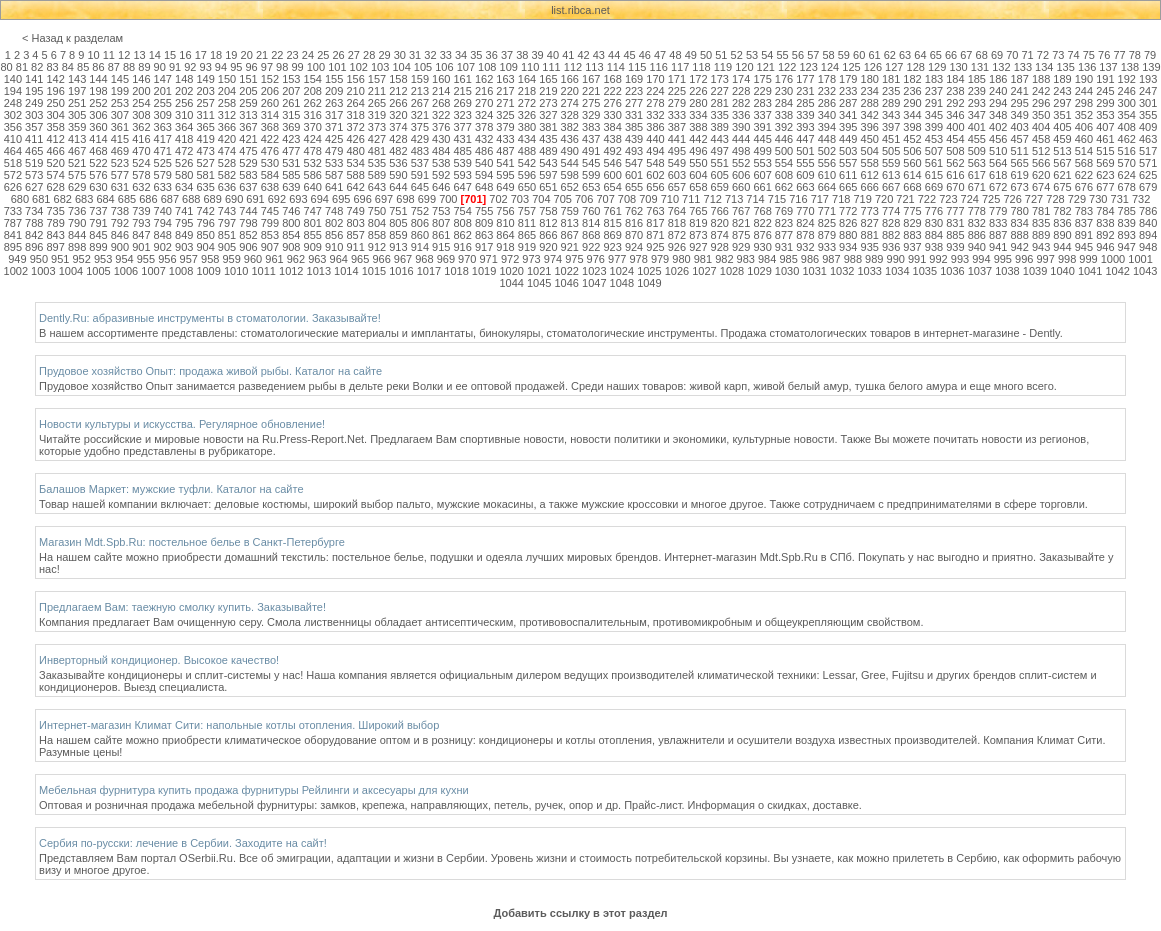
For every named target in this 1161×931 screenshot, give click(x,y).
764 (677, 211)
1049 (649, 283)
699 (427, 199)
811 (527, 223)
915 (441, 247)
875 (741, 235)
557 (848, 163)
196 (55, 91)
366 (227, 127)
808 (463, 223)
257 (205, 103)
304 (55, 115)
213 (420, 91)
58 (828, 55)
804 (377, 223)
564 (998, 163)
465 (34, 151)
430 (441, 139)
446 (784, 139)
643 (377, 187)
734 (34, 211)
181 (891, 79)
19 (231, 55)
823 (784, 223)
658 (698, 187)
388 (698, 127)
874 (720, 235)
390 (741, 127)
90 (160, 67)
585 (291, 175)
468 (98, 151)
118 (701, 67)
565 (1019, 163)
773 (870, 211)
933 (827, 247)
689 (212, 199)
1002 (16, 271)
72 (1043, 55)
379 (505, 127)
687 (170, 199)
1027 (704, 271)
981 (703, 259)
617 (977, 175)
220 (570, 91)
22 (277, 55)
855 (313, 235)
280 (698, 103)
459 (1062, 139)
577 (120, 175)
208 (313, 91)
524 (141, 163)
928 (720, 247)
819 (698, 223)
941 (998, 247)
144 (98, 79)
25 (323, 55)
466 (55, 151)
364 (184, 127)
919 (527, 247)
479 (334, 151)
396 (870, 127)
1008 (181, 271)
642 (355, 187)
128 (916, 67)
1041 (1090, 271)
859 (398, 235)
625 (1148, 175)
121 (766, 67)
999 (1088, 259)
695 (341, 199)
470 (141, 151)
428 (398, 139)
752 (420, 211)
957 (189, 259)
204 (227, 91)
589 (377, 175)
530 (270, 163)
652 (570, 187)
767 (741, 211)
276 (612, 103)
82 (37, 67)
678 (1127, 187)
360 (98, 127)
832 (977, 223)
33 (446, 55)
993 (960, 259)
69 (997, 55)
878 (805, 235)
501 (805, 151)
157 (377, 79)
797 (227, 223)
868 (591, 235)
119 (723, 67)
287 (848, 103)
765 (698, 211)
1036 (952, 271)
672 (998, 187)
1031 (814, 271)
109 (509, 67)
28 (369, 55)
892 (1105, 235)
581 (205, 175)
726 (1012, 199)
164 (527, 79)
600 (612, 175)
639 (291, 187)
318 (355, 115)
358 (55, 127)
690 (234, 199)
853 (270, 235)
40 (553, 55)
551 (720, 163)
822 (762, 223)
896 (34, 247)
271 (505, 103)
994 (981, 259)
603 (677, 175)
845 (98, 235)
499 (762, 151)
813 (570, 223)
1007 (153, 271)
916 (463, 247)
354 (1127, 115)
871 (655, 235)
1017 (429, 271)
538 (441, 163)
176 (784, 79)
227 (720, 91)
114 (616, 67)
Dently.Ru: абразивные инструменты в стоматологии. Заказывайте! (210, 318)
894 (1148, 235)
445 (762, 139)
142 (55, 79)
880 (848, 235)
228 (741, 91)
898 (77, 247)
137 (1108, 67)
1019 (484, 271)
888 (1019, 235)
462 (1127, 139)
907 (270, 247)
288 (870, 103)
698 (405, 199)
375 (420, 127)
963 (317, 259)
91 (175, 67)
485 (463, 151)
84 (68, 67)
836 (1062, 223)
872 (677, 235)
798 (248, 223)
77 (1119, 55)
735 (55, 211)
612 (870, 175)
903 (184, 247)
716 (798, 199)
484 (441, 151)
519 (34, 163)
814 (591, 223)
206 (270, 91)
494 (655, 151)
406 (1084, 127)
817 (655, 223)
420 (227, 139)
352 (1084, 115)
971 (489, 259)
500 (784, 151)
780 (1019, 211)
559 (891, 163)
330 (612, 115)
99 (297, 67)
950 (39, 259)
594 (484, 175)
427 (377, 139)
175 (762, 79)
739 (141, 211)
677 (1105, 187)
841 (13, 235)
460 (1084, 139)
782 (1062, 211)
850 (205, 235)
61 (874, 55)
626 (13, 187)
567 (1062, 163)
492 (612, 151)
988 (853, 259)
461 (1105, 139)
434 (527, 139)
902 (163, 247)
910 (334, 247)
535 (377, 163)
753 (441, 211)
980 (681, 259)
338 (784, 115)
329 (591, 115)
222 (612, 91)
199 (120, 91)
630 (98, 187)
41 (568, 55)
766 (720, 211)
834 (1019, 223)
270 (484, 103)
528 (227, 163)
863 (484, 235)
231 (805, 91)
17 (201, 55)
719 (862, 199)
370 (313, 127)
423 (291, 139)
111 (551, 67)
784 (1105, 211)
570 (1127, 163)
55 (783, 55)
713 (734, 199)
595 (505, 175)
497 (720, 151)
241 (1019, 91)
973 (531, 259)
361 (120, 127)
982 (724, 259)
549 (677, 163)
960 (253, 259)
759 (570, 211)
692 (277, 199)
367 (248, 127)
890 (1062, 235)
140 (13, 79)
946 (1105, 247)
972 (510, 259)
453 (934, 139)
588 (355, 175)
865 (527, 235)
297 (1062, 103)
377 (463, 127)
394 (827, 127)
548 (655, 163)
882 (891, 235)
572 (13, 175)
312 (227, 115)
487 (505, 151)
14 (155, 55)
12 (124, 55)
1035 (925, 271)
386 (655, 127)
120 (744, 67)
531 (291, 163)
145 (120, 79)
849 (184, 235)
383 (591, 127)
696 (362, 199)
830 (934, 223)
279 (677, 103)
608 (784, 175)
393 (805, 127)
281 (720, 103)
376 (441, 127)
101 (337, 67)
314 (270, 115)
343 (891, 115)
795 (184, 223)
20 (247, 55)
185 (977, 79)
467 (77, 151)
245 (1105, 91)
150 (227, 79)
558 (870, 163)
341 (848, 115)
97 (267, 67)
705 (563, 199)
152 (270, 79)
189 (1062, 79)
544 (570, 163)
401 (977, 127)
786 (1148, 211)
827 (870, 223)
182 (912, 79)
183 (934, 79)
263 (334, 103)
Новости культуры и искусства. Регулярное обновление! (182, 424)
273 (548, 103)
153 (291, 79)
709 (648, 199)
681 (41, 199)
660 (741, 187)
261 (291, 103)
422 (270, 139)
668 (912, 187)
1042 (1117, 271)
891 (1084, 235)
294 (998, 103)
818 (677, 223)
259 (248, 103)
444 (741, 139)
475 (248, 151)
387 (677, 127)
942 (1019, 247)
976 (596, 259)
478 (313, 151)
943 (1041, 247)
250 (55, 103)
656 (655, 187)
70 (1012, 55)
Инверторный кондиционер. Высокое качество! (159, 660)
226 (698, 91)
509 (977, 151)
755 (484, 211)
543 (548, 163)
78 (1135, 55)
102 (359, 67)
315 (291, 115)
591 (420, 175)
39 (538, 55)
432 (484, 139)
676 (1084, 187)
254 (141, 103)
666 (870, 187)
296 (1041, 103)
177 (805, 79)
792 (120, 223)
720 (884, 199)
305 (77, 115)
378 (484, 127)
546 (612, 163)
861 (441, 235)
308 (141, 115)
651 (548, 187)
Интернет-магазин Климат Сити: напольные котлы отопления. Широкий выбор (239, 725)
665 (848, 187)
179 (848, 79)
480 (355, 151)
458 (1041, 139)
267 (420, 103)
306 (98, 115)
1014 (346, 271)
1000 (1113, 259)
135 (1065, 67)
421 (248, 139)
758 (548, 211)
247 (1148, 91)
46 (645, 55)
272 (527, 103)
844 (77, 235)
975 (574, 259)
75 (1089, 55)
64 (920, 55)
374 (398, 127)
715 (777, 199)
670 (955, 187)
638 (270, 187)
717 (820, 199)
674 (1041, 187)
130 (958, 67)
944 (1062, 247)
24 (308, 55)
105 (423, 67)
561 (934, 163)
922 (591, 247)
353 (1105, 115)
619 (1019, 175)
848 (163, 235)
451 (891, 139)
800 (291, 223)
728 (1055, 199)
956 (167, 259)
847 (141, 235)
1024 (622, 271)
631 (120, 187)
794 (163, 223)
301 (1148, 103)
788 (34, 223)
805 (398, 223)
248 (13, 103)
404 (1041, 127)
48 (675, 55)
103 (380, 67)
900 (120, 247)
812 (548, 223)
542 (527, 163)
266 (398, 103)
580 (184, 175)
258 (227, 103)
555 (805, 163)
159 (420, 79)
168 (612, 79)
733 (13, 211)
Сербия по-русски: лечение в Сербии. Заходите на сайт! (183, 843)
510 (998, 151)
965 (360, 259)
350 (1041, 115)
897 (55, 247)
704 (541, 199)
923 (612, 247)
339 (805, 115)
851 (227, 235)
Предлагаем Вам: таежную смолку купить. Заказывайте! (182, 607)
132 (1001, 67)
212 (398, 91)
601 (634, 175)
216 (484, 91)
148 (184, 79)
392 (784, 127)
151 (248, 79)
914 (420, 247)
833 (998, 223)
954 (124, 259)
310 (184, 115)
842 (34, 235)
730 (1098, 199)
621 (1062, 175)
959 (231, 259)
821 (741, 223)
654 (612, 187)
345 (934, 115)
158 (398, 79)
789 (55, 223)
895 (13, 247)
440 (655, 139)
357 (34, 127)
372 (355, 127)
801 (313, 223)
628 (55, 187)
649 (505, 187)
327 (548, 115)
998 (1067, 259)
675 (1062, 187)
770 (805, 211)
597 (548, 175)
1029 (759, 271)
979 (660, 259)
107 (466, 67)
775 (912, 211)
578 (141, 175)
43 (599, 55)
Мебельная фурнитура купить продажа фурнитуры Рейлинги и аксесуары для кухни (254, 790)
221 (591, 91)
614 (912, 175)
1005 (98, 271)
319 (377, 115)
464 (13, 151)
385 (634, 127)
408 (1127, 127)
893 (1127, 235)
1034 (897, 271)
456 (998, 139)
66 (951, 55)
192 (1127, 79)
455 (977, 139)
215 (463, 91)
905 (227, 247)
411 (34, 139)
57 (813, 55)
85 (83, 67)
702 (498, 199)
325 (505, 115)
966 (381, 259)
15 (170, 55)
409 (1148, 127)
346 (955, 115)
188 (1041, 79)
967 (403, 259)
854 (291, 235)
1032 (842, 271)
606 (741, 175)
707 (605, 199)
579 (163, 175)
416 (141, 139)
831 (955, 223)
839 (1127, 223)
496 (698, 151)
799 (270, 223)
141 (34, 79)
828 (891, 223)
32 (430, 55)
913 (398, 247)
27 (354, 55)
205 (248, 91)
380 (527, 127)
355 (1148, 115)
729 (1077, 199)
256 (184, 103)
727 (1034, 199)
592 (441, 175)
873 (698, 235)
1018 (456, 271)
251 (77, 103)
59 (844, 55)
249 (34, 103)
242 (1041, 91)
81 (22, 67)
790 (77, 223)
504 (870, 151)
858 (377, 235)
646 (441, 187)
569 (1105, 163)
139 (1151, 67)
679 (1148, 187)
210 (355, 91)
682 (63, 199)
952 (81, 259)
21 (262, 55)
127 (894, 67)
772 (848, 211)
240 (998, 91)
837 (1084, 223)
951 (60, 259)
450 (870, 139)
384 (612, 127)
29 (384, 55)
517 (1148, 151)
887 (998, 235)
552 (741, 163)
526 (184, 163)
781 (1041, 211)
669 (934, 187)
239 (977, 91)
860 (420, 235)
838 (1105, 223)
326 (527, 115)
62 (890, 55)
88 (129, 67)
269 (463, 103)
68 (982, 55)
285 (805, 103)
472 (184, 151)
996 (1024, 259)
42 (583, 55)
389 (720, 127)
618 (998, 175)
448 (827, 139)
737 (98, 211)
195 (34, 91)
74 (1073, 55)
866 (548, 235)
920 (548, 247)
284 (784, 103)
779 (998, 211)
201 (163, 91)
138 (1130, 67)
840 (1148, 223)
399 (934, 127)
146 (141, 79)
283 (762, 103)
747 (313, 211)
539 (463, 163)
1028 (732, 271)
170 (655, 79)
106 (444, 67)
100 (316, 67)
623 (1105, 175)
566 (1041, 163)
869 (612, 235)
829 (912, 223)
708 (627, 199)
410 (13, 139)
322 (441, 115)
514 (1084, 151)
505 (891, 151)
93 (206, 67)
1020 (511, 271)
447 (805, 139)
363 (163, 127)
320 (398, 115)
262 (313, 103)
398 (912, 127)
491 (591, 151)
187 (1019, 79)
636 (227, 187)
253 (120, 103)
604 (698, 175)
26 (338, 55)
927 (698, 247)
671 (977, 187)
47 (660, 55)
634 (184, 187)
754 (463, 211)
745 (270, 211)
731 (1120, 199)
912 (377, 247)
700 (448, 199)
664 (827, 187)
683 (84, 199)
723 (948, 199)
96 (251, 67)
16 (185, 55)
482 (398, 151)
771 (827, 211)
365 (205, 127)
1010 (236, 271)
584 (270, 175)
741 (184, 211)
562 (955, 163)
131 (980, 67)
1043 (1145, 271)
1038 (1007, 271)
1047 (594, 283)
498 (741, 151)
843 (55, 235)
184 (955, 79)
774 (891, 211)
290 (912, 103)
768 (762, 211)
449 (848, 139)
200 (141, 91)
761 (612, 211)
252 (98, 103)
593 (463, 175)
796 (205, 223)
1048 (622, 283)
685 (127, 199)
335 (720, 115)
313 (248, 115)
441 (677, 139)
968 (424, 259)
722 (927, 199)
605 (720, 175)
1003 (43, 271)
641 (334, 187)
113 (594, 67)
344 (912, 115)
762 (634, 211)
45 (629, 55)
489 (548, 151)
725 (991, 199)
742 (205, 211)
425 (334, 139)
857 (355, 235)
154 (313, 79)
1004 (71, 271)
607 (762, 175)
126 (873, 67)
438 (612, 139)
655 (634, 187)
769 (784, 211)
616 (955, 175)
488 (527, 151)
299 (1105, 103)
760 (591, 211)
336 (741, 115)
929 (741, 247)
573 (34, 175)
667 (891, 187)
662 (784, 187)
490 (570, 151)
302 (13, 115)
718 (841, 199)
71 (1028, 55)
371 (334, 127)
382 (570, 127)
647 (463, 187)
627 (34, 187)
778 (977, 211)
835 (1041, 223)
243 (1062, 91)
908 (291, 247)
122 (787, 67)
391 (762, 127)
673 (1019, 187)
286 (827, 103)
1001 (1140, 259)
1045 (539, 283)
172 (698, 79)
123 (808, 67)
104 (401, 67)
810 (505, 223)
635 (205, 187)
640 (313, 187)
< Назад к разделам (72, 38)
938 (934, 247)
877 (784, 235)
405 (1062, 127)
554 (784, 163)
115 (637, 67)
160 (441, 79)
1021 (539, 271)
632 (141, 187)
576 (98, 175)
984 (767, 259)
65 (936, 55)
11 (109, 55)
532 (313, 163)
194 (13, 91)
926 (677, 247)
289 (891, 103)
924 (634, 247)
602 (655, 175)
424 (313, 139)
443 (720, 139)
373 (377, 127)
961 (274, 259)
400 (955, 127)
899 (98, 247)
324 (484, 115)
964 (339, 259)
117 (680, 67)
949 (17, 259)
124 (830, 67)
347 (977, 115)
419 (205, 139)
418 (184, 139)
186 (998, 79)
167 (591, 79)
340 (827, 115)
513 (1062, 151)
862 (463, 235)
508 (955, 151)
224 (655, 91)
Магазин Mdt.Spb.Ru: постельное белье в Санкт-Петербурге (192, 542)
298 (1084, 103)
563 (977, 163)
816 (634, 223)
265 (377, 103)
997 (1045, 259)
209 (334, 91)
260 (270, 103)
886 (977, 235)
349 (1019, 115)
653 (591, 187)
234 (870, 91)
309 (163, 115)
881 (870, 235)
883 (912, 235)
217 (505, 91)
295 (1019, 103)
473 (205, 151)
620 (1041, 175)
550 (698, 163)
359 (77, 127)
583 (248, 175)
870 (634, 235)
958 (210, 259)
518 (13, 163)
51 (721, 55)
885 (955, 235)
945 (1084, 247)
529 (248, 163)
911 (355, 247)
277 (634, 103)
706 (584, 199)
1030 (787, 271)
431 (463, 139)
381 (548, 127)
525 (163, 163)
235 (891, 91)
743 (227, 211)
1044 (511, 283)
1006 (126, 271)
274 (570, 103)
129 (937, 67)
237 (934, 91)
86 (98, 67)
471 (163, 151)
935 (870, 247)
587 (334, 175)
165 (548, 79)
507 (934, 151)
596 (527, 175)
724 (970, 199)
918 (505, 247)
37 (507, 55)
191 (1105, 79)
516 (1127, 151)
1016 (401, 271)
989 (874, 259)
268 (441, 103)
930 (762, 247)
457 (1019, 139)
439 (634, 139)
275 (591, 103)
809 (484, 223)
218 (527, 91)
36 (492, 55)
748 (334, 211)
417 (163, 139)
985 (788, 259)
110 (530, 67)
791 (98, 223)
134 (1044, 67)
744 (248, 211)
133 (1023, 67)
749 (355, 211)
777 (955, 211)
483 (420, 151)
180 (870, 79)
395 (848, 127)
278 (655, 103)
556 (827, 163)
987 (831, 259)
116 (658, 67)
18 (216, 55)
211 (377, 91)
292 (955, 103)
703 (520, 199)
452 (912, 139)
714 (755, 199)
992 (938, 259)
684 (105, 199)
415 (120, 139)
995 (1003, 259)
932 (805, 247)
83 (52, 67)
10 (93, 55)
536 (398, 163)
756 (505, 211)
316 (313, 115)
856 (334, 235)
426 (355, 139)
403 (1019, 127)
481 (377, 151)
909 (313, 247)
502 (827, 151)
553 (762, 163)
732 (1141, 199)
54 (767, 55)
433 (505, 139)
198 (98, 91)
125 (851, 67)
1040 (1062, 271)
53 (752, 55)
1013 (319, 271)
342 (870, 115)
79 (1150, 55)
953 (103, 259)
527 (205, 163)
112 (573, 67)
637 (248, 187)
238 (955, 91)
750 (377, 211)
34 (461, 55)
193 (1148, 79)
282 (741, 103)
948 (1148, 247)
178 (827, 79)
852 (248, 235)
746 (291, 211)
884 (934, 235)
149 (205, 79)
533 (334, 163)
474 (227, 151)
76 (1104, 55)
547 (634, 163)
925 (655, 247)
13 (139, 55)
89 (144, 67)
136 (1087, 67)
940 (977, 247)
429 (420, 139)
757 (527, 211)
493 (634, 151)
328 (570, 115)
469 (120, 151)
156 (355, 79)
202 (184, 91)
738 (120, 211)
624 (1127, 175)
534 (355, 163)
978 (638, 259)
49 (691, 55)
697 (384, 199)
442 (698, 139)
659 (720, 187)
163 (505, 79)
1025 (649, 271)
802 (334, 223)
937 (912, 247)
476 (270, 151)
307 (120, 115)
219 (548, 91)
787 (13, 223)
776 (934, 211)
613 (891, 175)
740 (163, 211)
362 (141, 127)
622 (1084, 175)
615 (934, 175)
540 (484, 163)
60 (859, 55)
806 (420, 223)
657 (677, 187)
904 (205, 247)
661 (762, 187)
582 (227, 175)
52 (737, 55)
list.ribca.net (580, 10)
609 (805, 175)
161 (463, 79)
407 (1105, 127)
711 (691, 199)
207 (291, 91)
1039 (1035, 271)
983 (746, 259)
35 (476, 55)
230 (784, 91)
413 (77, 139)
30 (400, 55)
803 (355, 223)
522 (98, 163)
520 (55, 163)
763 (655, 211)
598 (570, 175)
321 (420, 115)
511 (1019, 151)
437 (591, 139)
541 (505, 163)
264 (355, 103)
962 (296, 259)
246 (1127, 91)
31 (415, 55)
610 (827, 175)
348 (998, 115)
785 (1127, 211)
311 (205, 115)
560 (912, 163)
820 (720, 223)
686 (148, 199)
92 (190, 67)
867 (570, 235)
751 (398, 211)
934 (848, 247)
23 (293, 55)
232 (827, 91)
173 (720, 79)
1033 (870, 271)
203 (205, 91)
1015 (374, 271)
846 (120, 235)
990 (896, 259)
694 (320, 199)
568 (1084, 163)
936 (891, 247)
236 (912, 91)
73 (1058, 55)
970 (467, 259)
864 (505, 235)
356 (13, 127)
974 (553, 259)
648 (484, 187)
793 (141, 223)
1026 (677, 271)
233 (848, 91)
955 (146, 259)
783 (1084, 211)
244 (1084, 91)
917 (484, 247)
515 (1105, 151)
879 (827, 235)
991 (917, 259)
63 (905, 55)
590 (398, 175)
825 (827, 223)
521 (77, 163)
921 (570, 247)
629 (77, 187)
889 (1041, 235)
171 (677, 79)
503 (848, 151)
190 (1084, 79)
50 (706, 55)
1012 (291, 271)
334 (698, 115)
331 (634, 115)
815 (612, 223)
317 (334, 115)
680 (20, 199)
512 (1041, 151)
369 (291, 127)
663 (805, 187)
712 (713, 199)
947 (1127, 247)
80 (6, 67)
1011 (263, 271)
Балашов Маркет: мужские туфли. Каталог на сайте (171, 489)
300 (1127, 103)
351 (1062, 115)
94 (221, 67)
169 (634, 79)
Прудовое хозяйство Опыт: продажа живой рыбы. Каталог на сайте (210, 371)
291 (934, 103)
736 (77, 211)
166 (570, 79)
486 (484, 151)
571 (1148, 163)
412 (55, 139)
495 (677, 151)
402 (998, 127)
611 (848, 175)
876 (762, 235)
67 (966, 55)
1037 (980, 271)
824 (805, 223)
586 (313, 175)
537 (420, 163)
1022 (566, 271)
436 (570, 139)
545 (591, 163)
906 (248, 247)
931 (784, 247)
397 (891, 127)
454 (955, 139)
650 (527, 187)
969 (446, 259)
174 (741, 79)
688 (191, 199)
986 (810, 259)
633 (163, 187)
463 (1148, 139)
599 (591, 175)
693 (298, 199)
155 (334, 79)
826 (848, 223)
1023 (594, 271)
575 (77, 175)
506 (912, 151)
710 (670, 199)
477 (291, 151)
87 (114, 67)
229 (762, 91)
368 (270, 127)
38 (522, 55)
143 (77, 79)
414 (98, 139)
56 (798, 55)
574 (55, 175)
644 (398, 187)
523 (120, 163)
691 (255, 199)
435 (548, 139)
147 (163, 79)
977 (617, 259)
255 (163, 103)
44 (614, 55)
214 (441, 91)
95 (236, 67)
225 (677, 91)
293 (977, 103)
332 (655, 115)
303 (34, 115)
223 (634, 91)
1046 (566, 283)
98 (282, 67)
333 (677, 115)
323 (463, 115)
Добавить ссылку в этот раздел (580, 913)
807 (441, 223)
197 (77, 91)
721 (905, 199)
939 (955, 247)
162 (484, 79)
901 (141, 247)
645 (420, 187)
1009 (208, 271)
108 (487, 67)
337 (762, 115)
